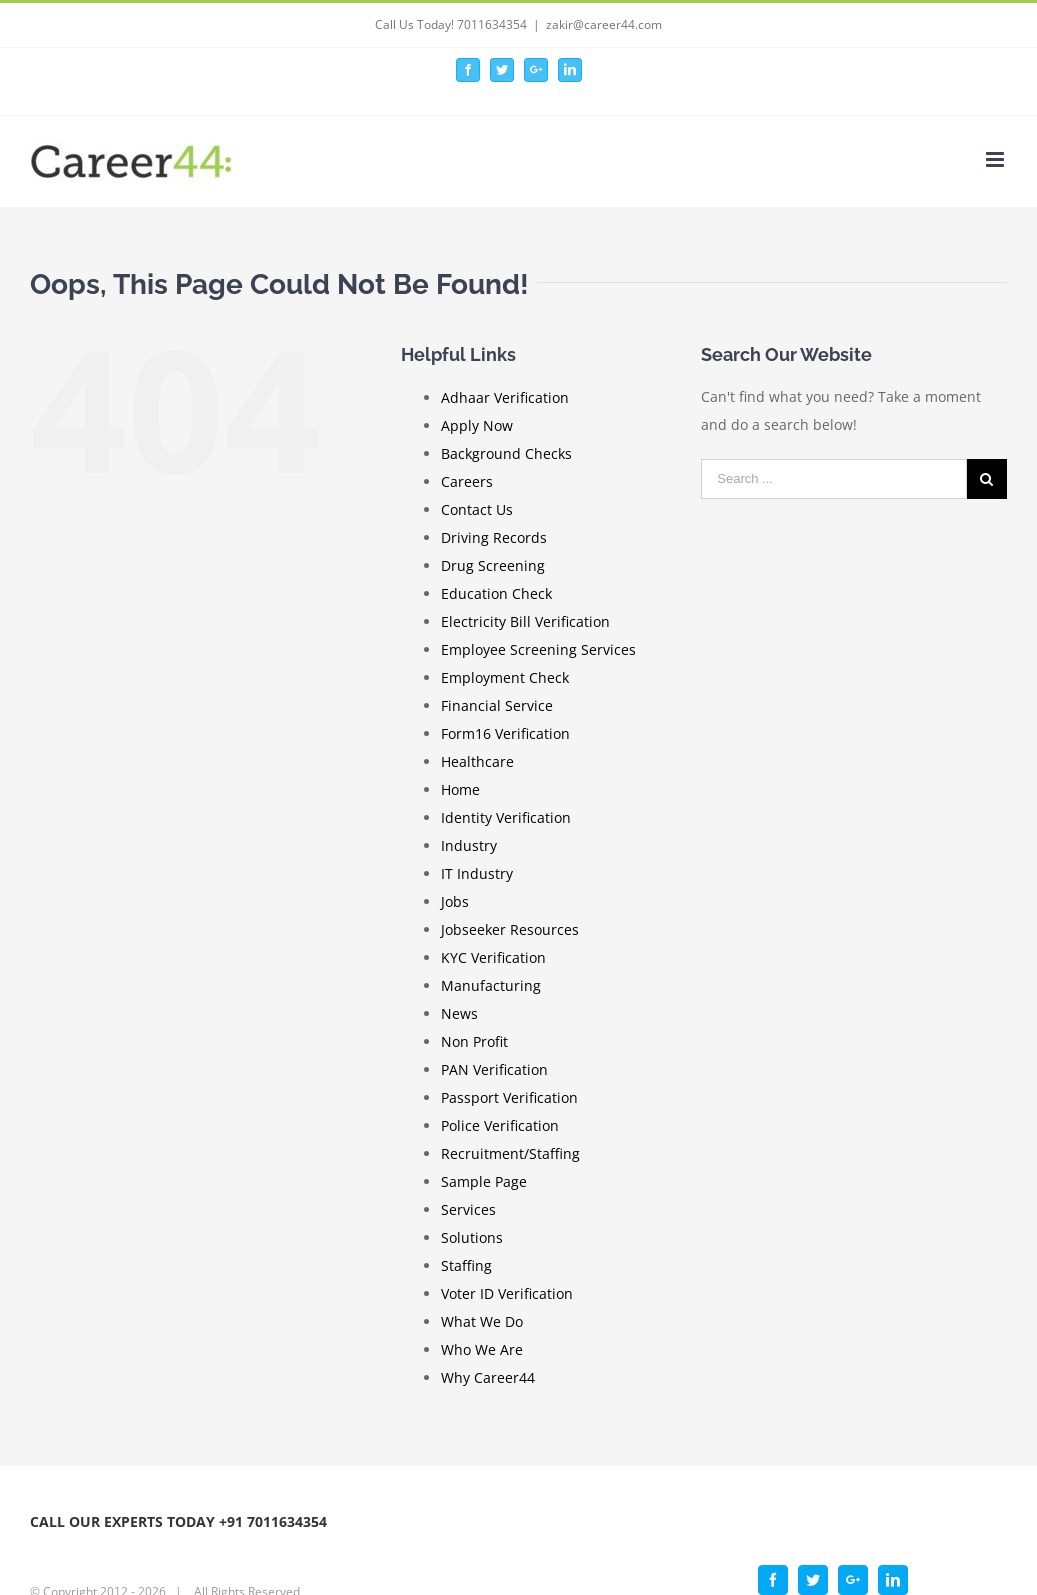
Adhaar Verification (505, 397)
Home (460, 789)
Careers (467, 481)
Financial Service (497, 705)
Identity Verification (506, 817)
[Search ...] (834, 479)
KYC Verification (493, 957)
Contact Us (477, 509)
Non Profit (474, 1041)
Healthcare (477, 761)
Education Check (496, 593)
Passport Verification (509, 1097)
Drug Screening (493, 565)
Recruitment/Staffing (510, 1153)
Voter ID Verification (507, 1293)
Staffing (466, 1265)
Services (468, 1209)
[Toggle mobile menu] (996, 159)
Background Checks (506, 453)
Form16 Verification (505, 733)
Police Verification (500, 1125)
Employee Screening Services (538, 649)
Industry (469, 845)
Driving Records (494, 537)
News (459, 1013)
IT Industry (477, 873)
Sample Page (484, 1181)
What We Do (482, 1321)
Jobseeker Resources (510, 929)
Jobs (455, 901)
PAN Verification (494, 1069)
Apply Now (477, 425)
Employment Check (505, 677)
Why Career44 (488, 1377)
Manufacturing (491, 985)
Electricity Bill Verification (525, 621)
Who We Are (482, 1349)
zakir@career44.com (604, 24)
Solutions (472, 1237)
